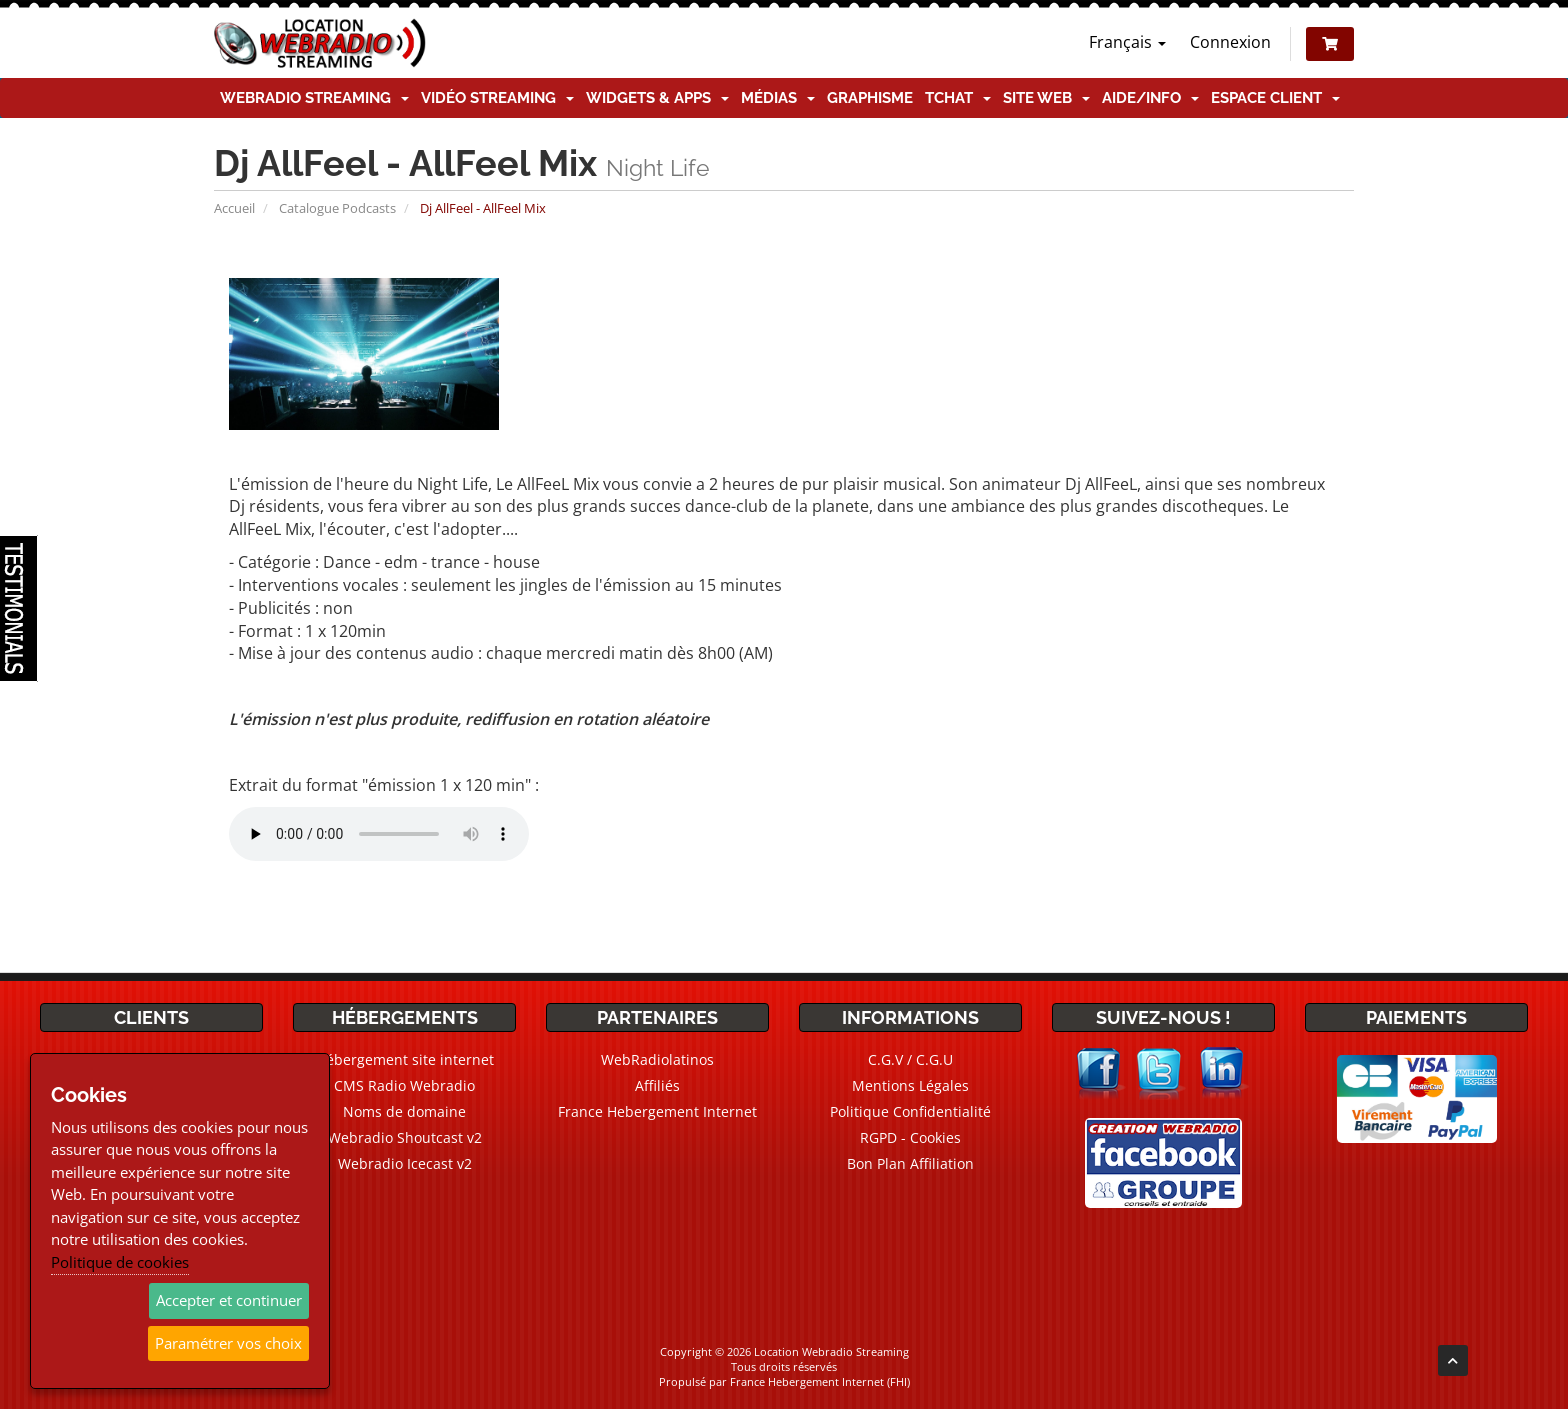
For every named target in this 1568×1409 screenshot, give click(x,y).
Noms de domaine (404, 1111)
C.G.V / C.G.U (910, 1059)
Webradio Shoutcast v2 (405, 1137)
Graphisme (870, 98)
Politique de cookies (120, 1262)
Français (1127, 42)
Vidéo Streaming (497, 98)
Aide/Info (1150, 98)
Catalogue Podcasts (337, 208)
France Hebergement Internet (657, 1111)
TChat (958, 98)
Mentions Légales (910, 1085)
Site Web (1046, 98)
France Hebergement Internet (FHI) (820, 1381)
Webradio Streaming (314, 98)
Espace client (1275, 98)
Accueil (234, 208)
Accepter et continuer (229, 1300)
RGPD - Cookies (910, 1137)
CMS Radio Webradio (404, 1085)
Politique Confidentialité (910, 1111)
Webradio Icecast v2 (405, 1163)
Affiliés (657, 1085)
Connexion (1230, 42)
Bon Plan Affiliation (910, 1163)
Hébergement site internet (405, 1059)
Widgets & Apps (657, 98)
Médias (778, 98)
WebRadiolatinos (657, 1059)
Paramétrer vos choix (228, 1343)
